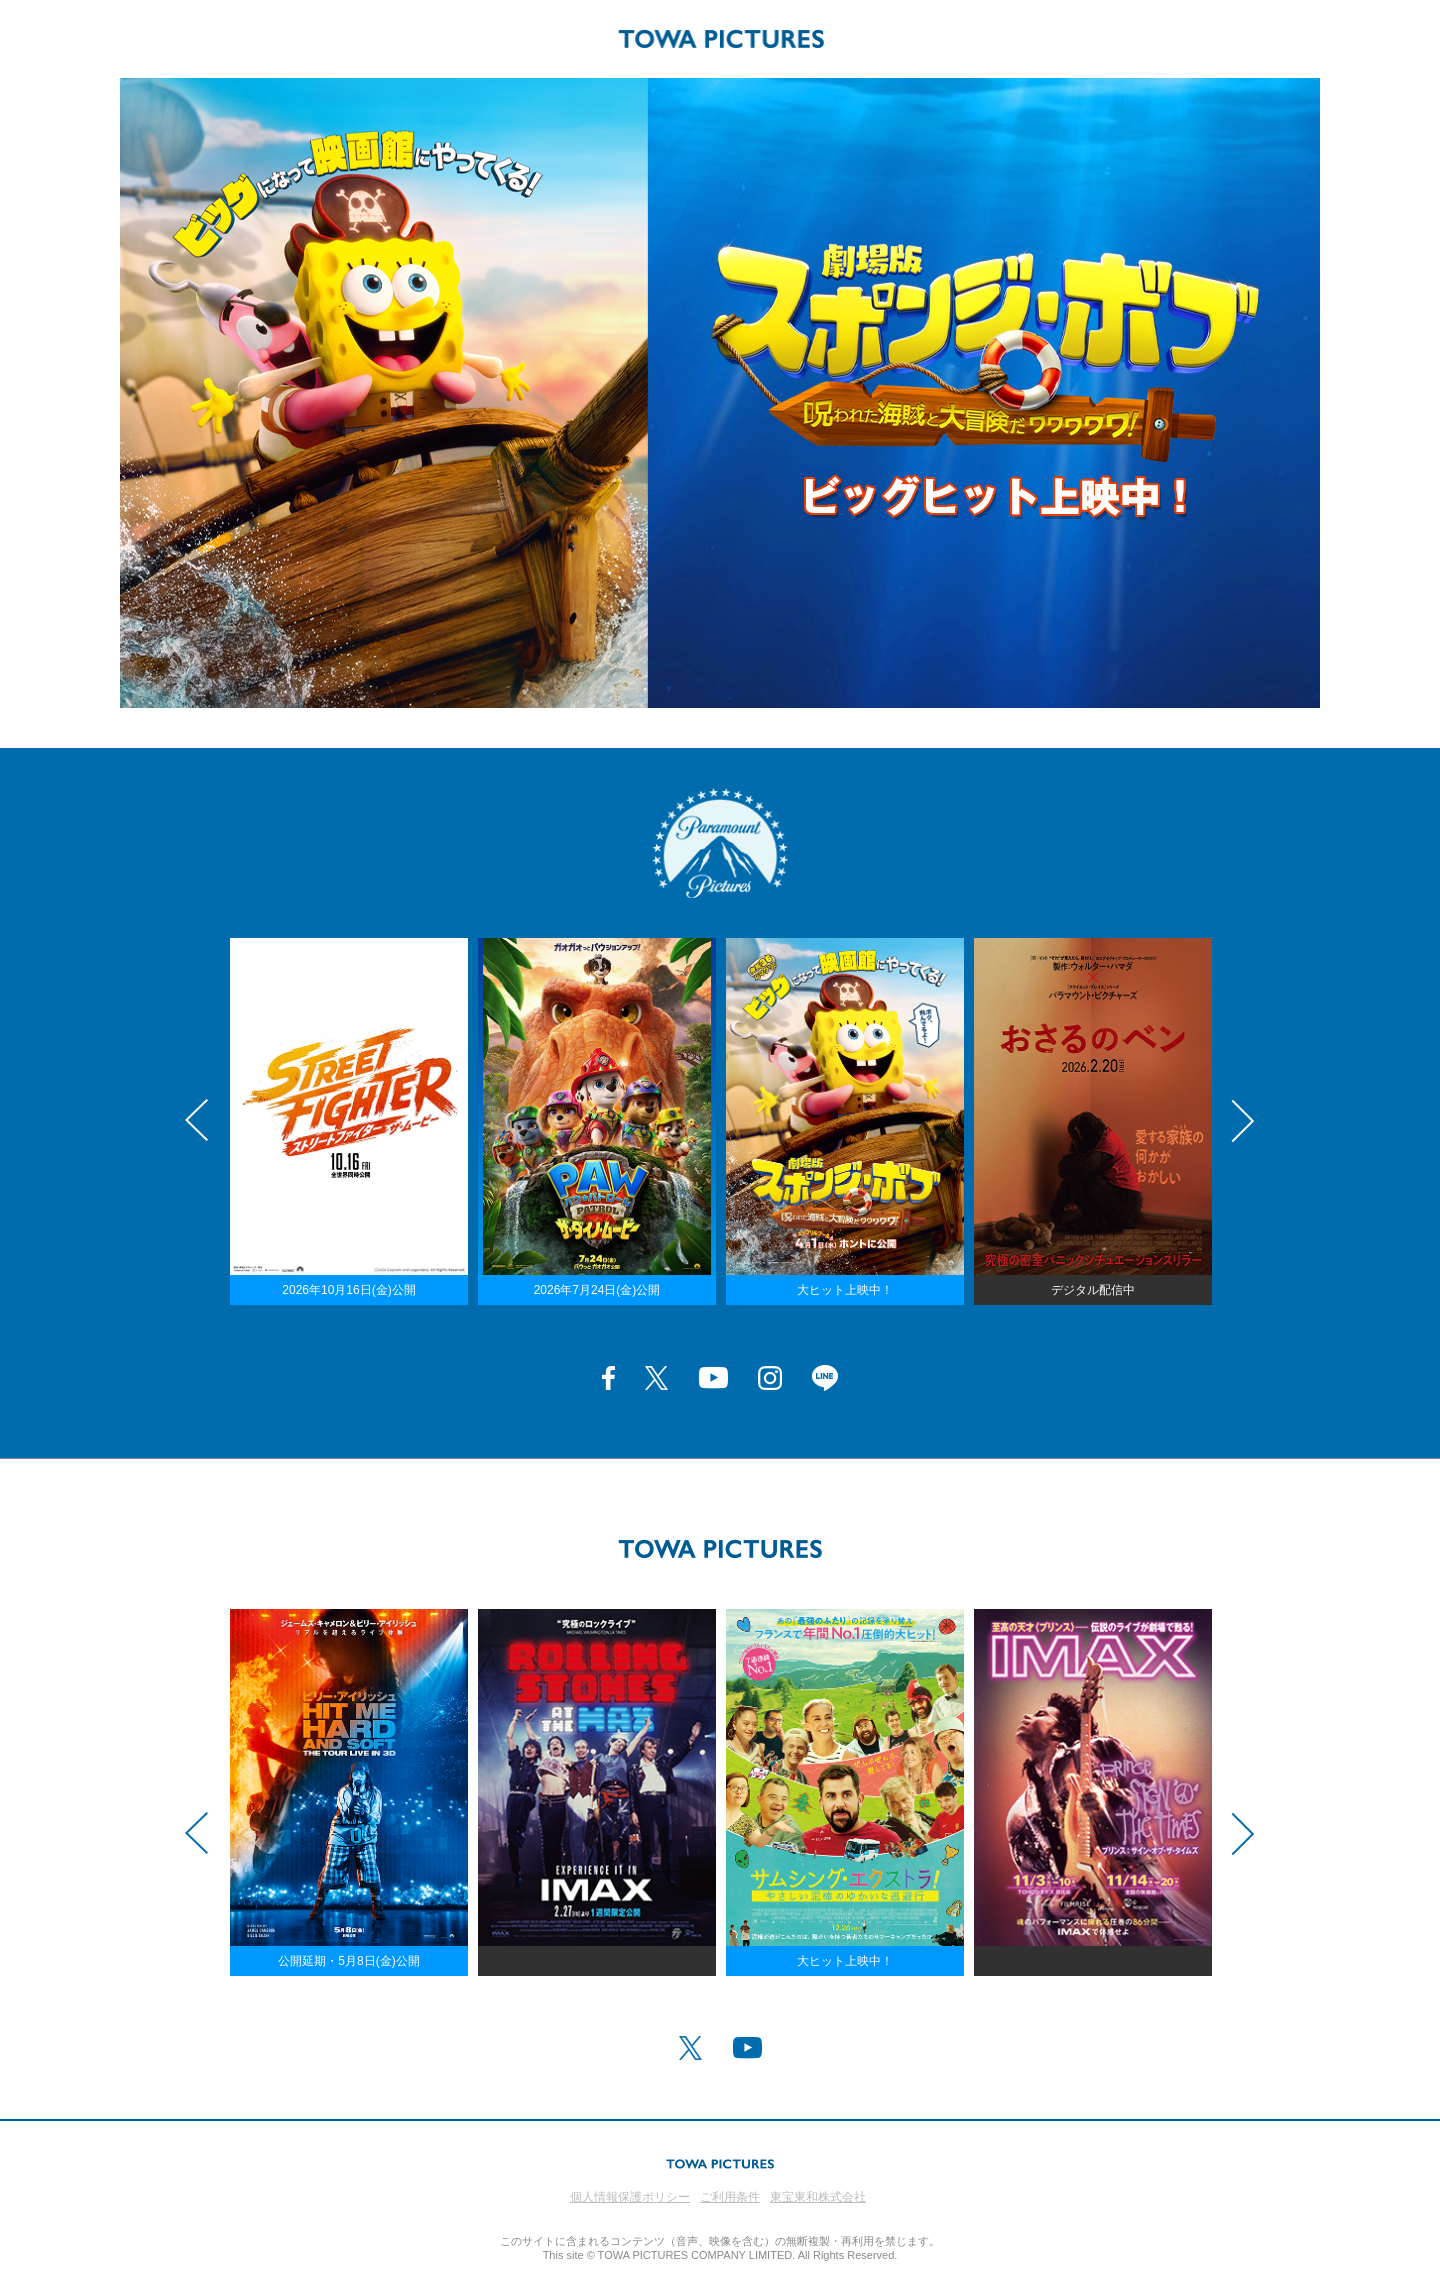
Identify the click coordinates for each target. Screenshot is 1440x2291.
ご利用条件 (730, 2197)
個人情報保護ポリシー (630, 2197)
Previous (197, 1121)
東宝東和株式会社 (818, 2197)
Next (1243, 1121)
